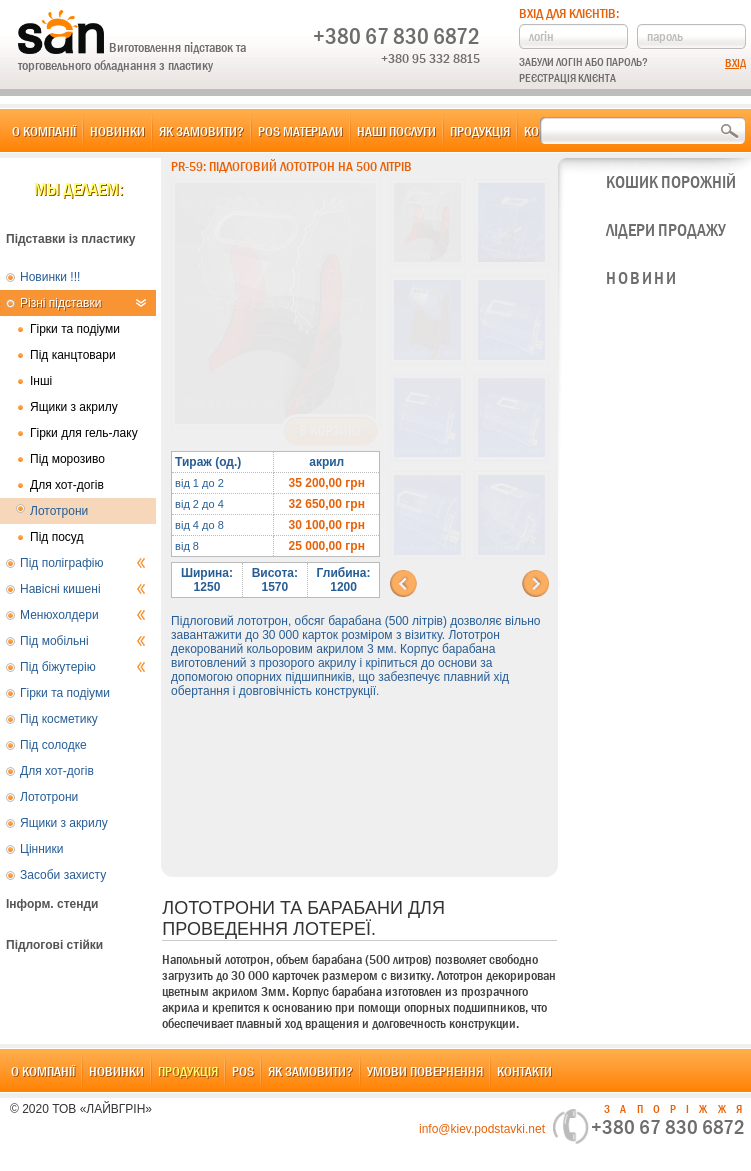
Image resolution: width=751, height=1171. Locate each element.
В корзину (330, 431)
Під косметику (59, 719)
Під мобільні (83, 641)
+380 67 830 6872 (396, 36)
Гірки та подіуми (75, 329)
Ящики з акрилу (74, 407)
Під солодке (53, 745)
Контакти (524, 1071)
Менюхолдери (83, 615)
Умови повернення (425, 1071)
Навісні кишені (83, 589)
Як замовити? (201, 131)
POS (243, 1071)
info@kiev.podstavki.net (482, 1129)
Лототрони (59, 511)
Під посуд (56, 537)
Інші (41, 381)
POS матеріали (300, 131)
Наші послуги (396, 131)
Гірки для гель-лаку (84, 433)
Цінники (41, 849)
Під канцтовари (73, 355)
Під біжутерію (83, 667)
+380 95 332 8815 (430, 58)
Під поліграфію (83, 563)
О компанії (44, 131)
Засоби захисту (63, 875)
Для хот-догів (67, 485)
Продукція (480, 131)
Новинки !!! (50, 277)
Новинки (117, 131)
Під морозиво (67, 459)
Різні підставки (83, 303)
